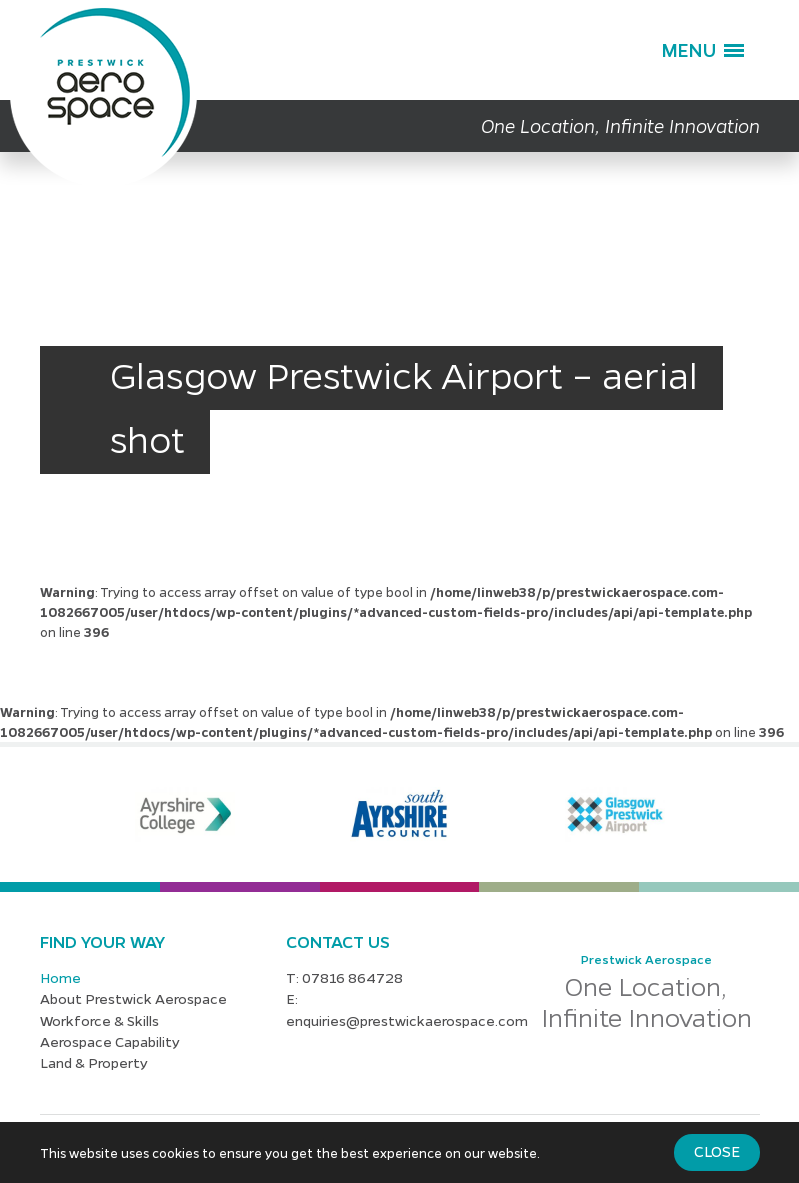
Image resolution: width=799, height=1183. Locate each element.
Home (60, 977)
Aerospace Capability (110, 1041)
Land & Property (94, 1062)
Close (717, 1151)
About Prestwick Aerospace (133, 998)
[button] (702, 50)
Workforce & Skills (99, 1020)
